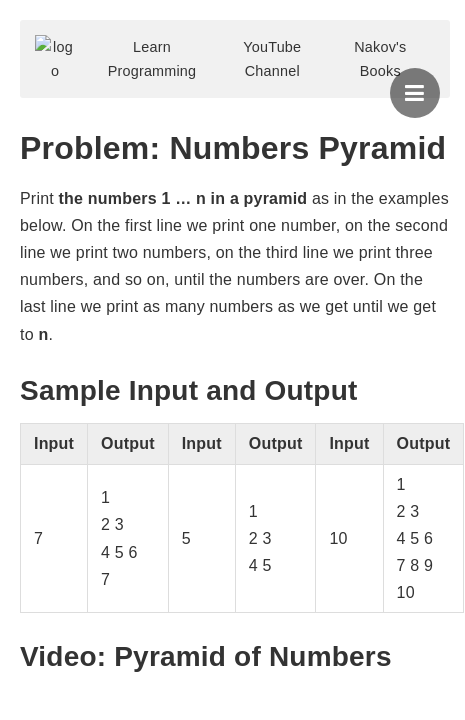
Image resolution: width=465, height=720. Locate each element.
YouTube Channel (272, 59)
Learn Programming (152, 59)
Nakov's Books (380, 59)
